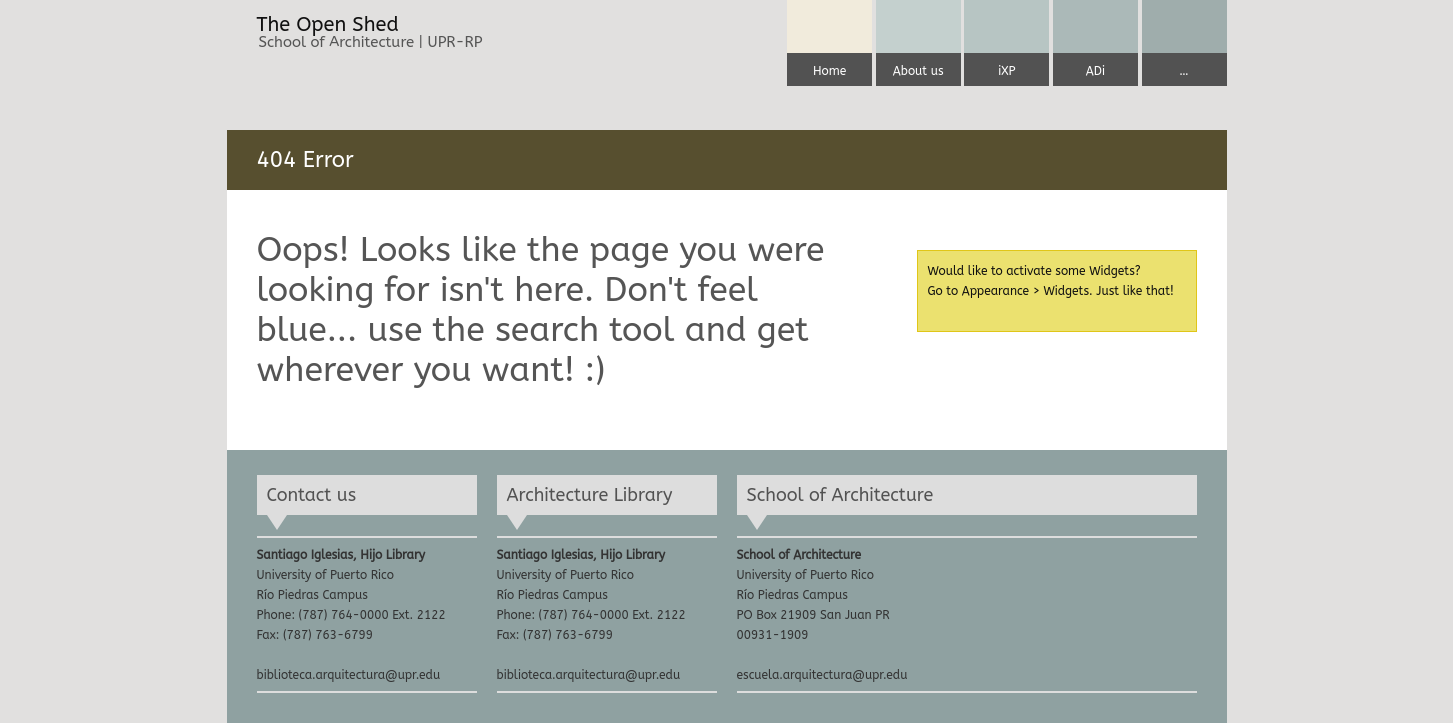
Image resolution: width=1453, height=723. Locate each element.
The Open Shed (328, 25)
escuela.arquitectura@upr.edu (822, 675)
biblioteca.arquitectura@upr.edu (349, 675)
